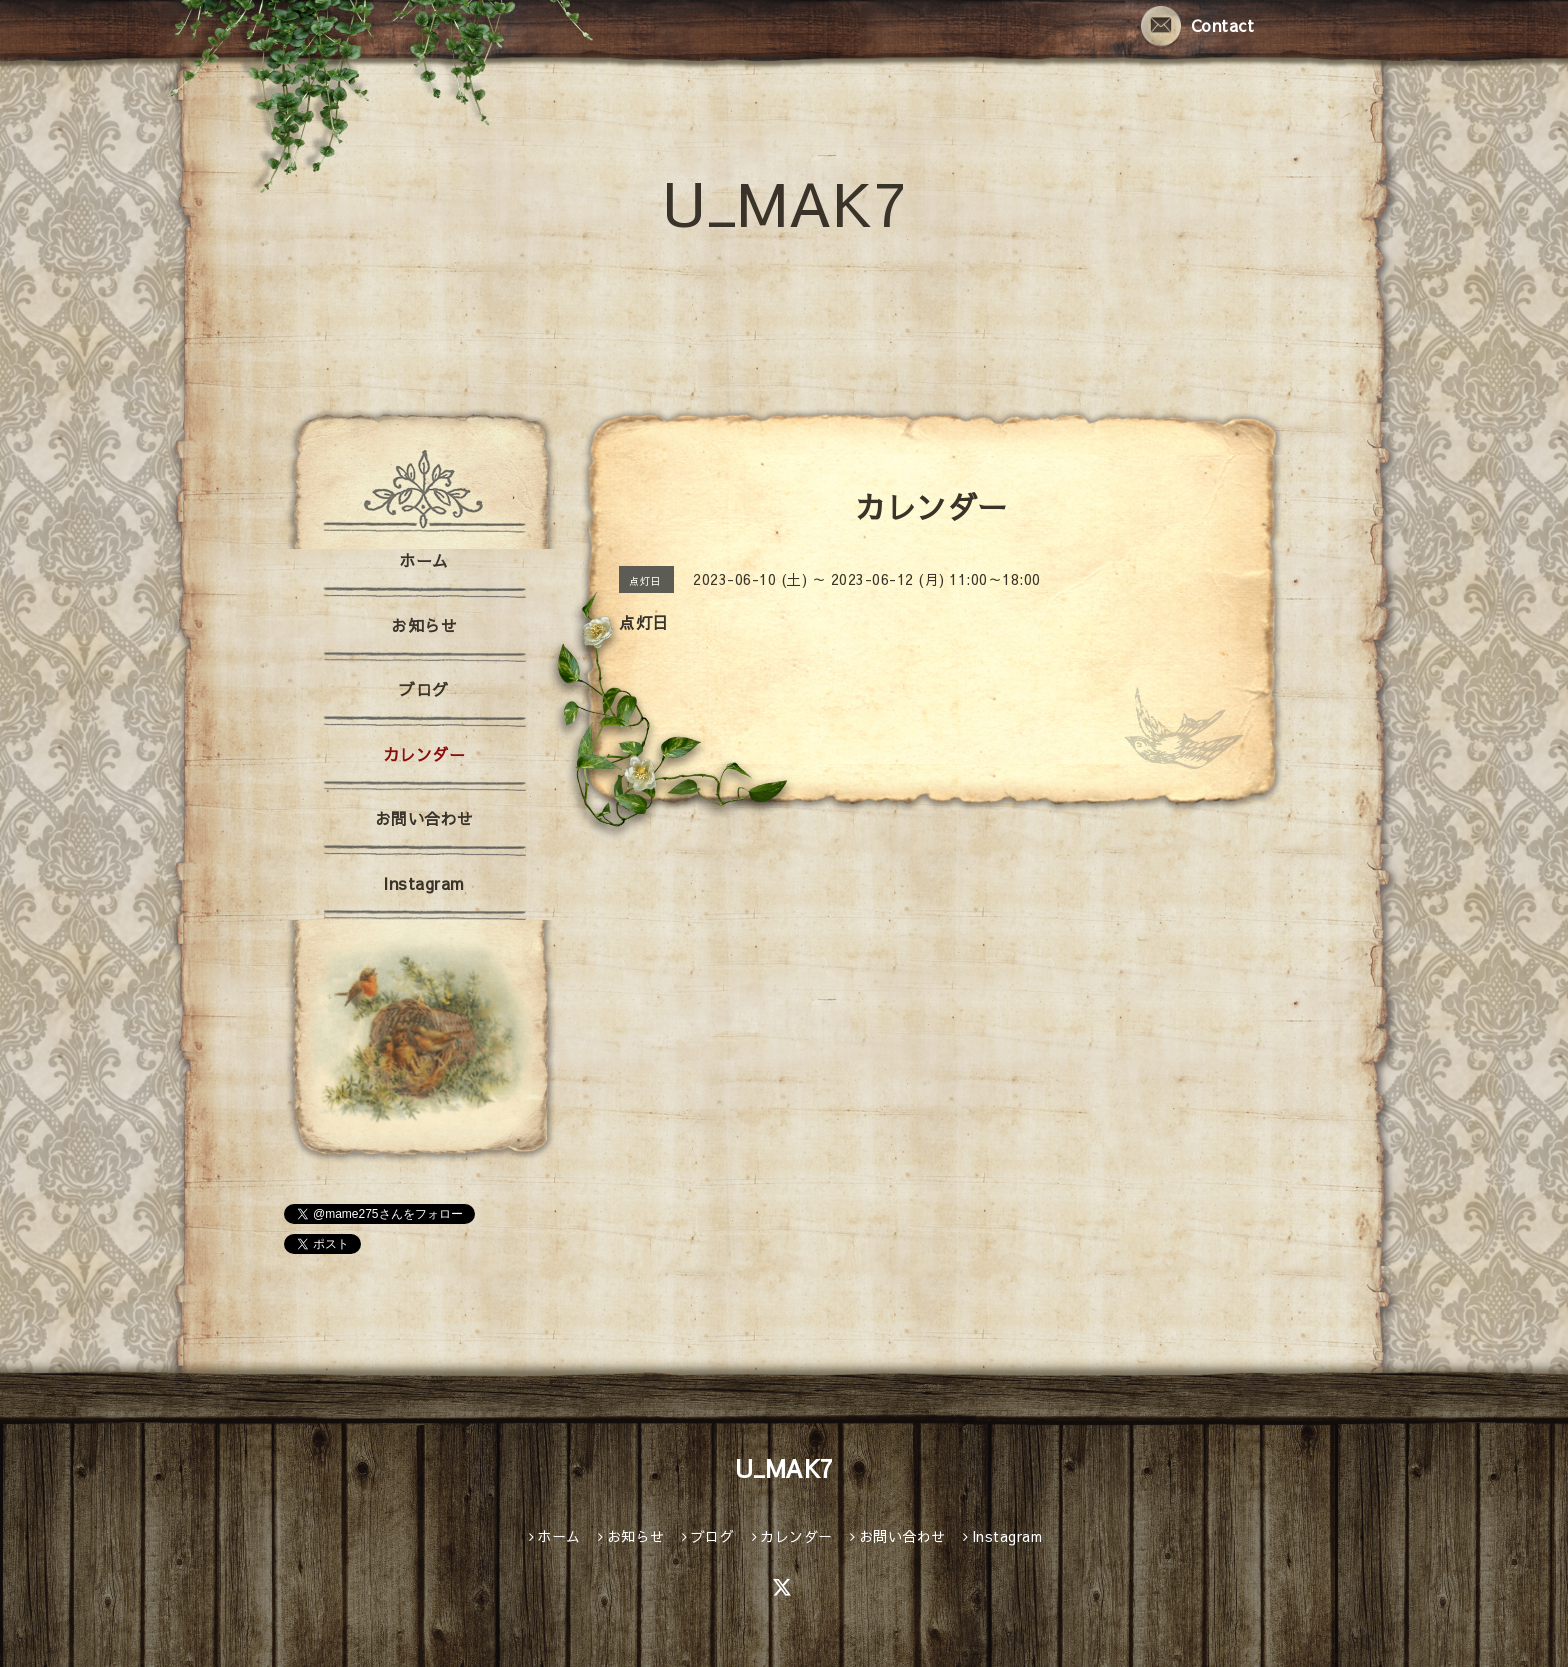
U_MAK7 (784, 201)
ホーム (424, 560)
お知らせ (424, 625)
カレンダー (424, 754)
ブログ (424, 689)
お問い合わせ (424, 818)
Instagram (424, 883)
